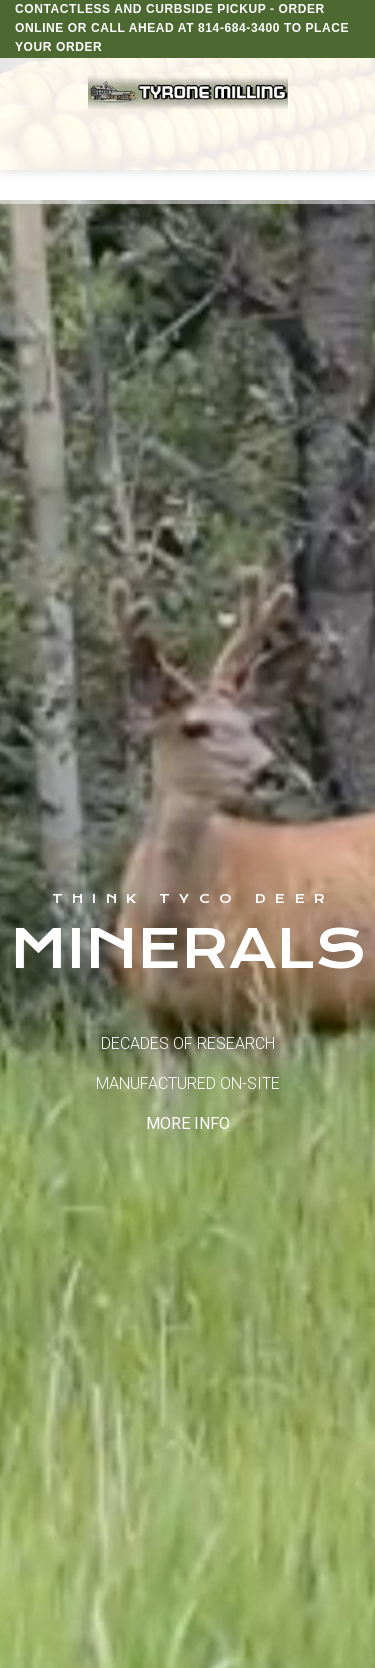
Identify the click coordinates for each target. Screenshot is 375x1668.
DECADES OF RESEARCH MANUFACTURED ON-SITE (188, 1083)
